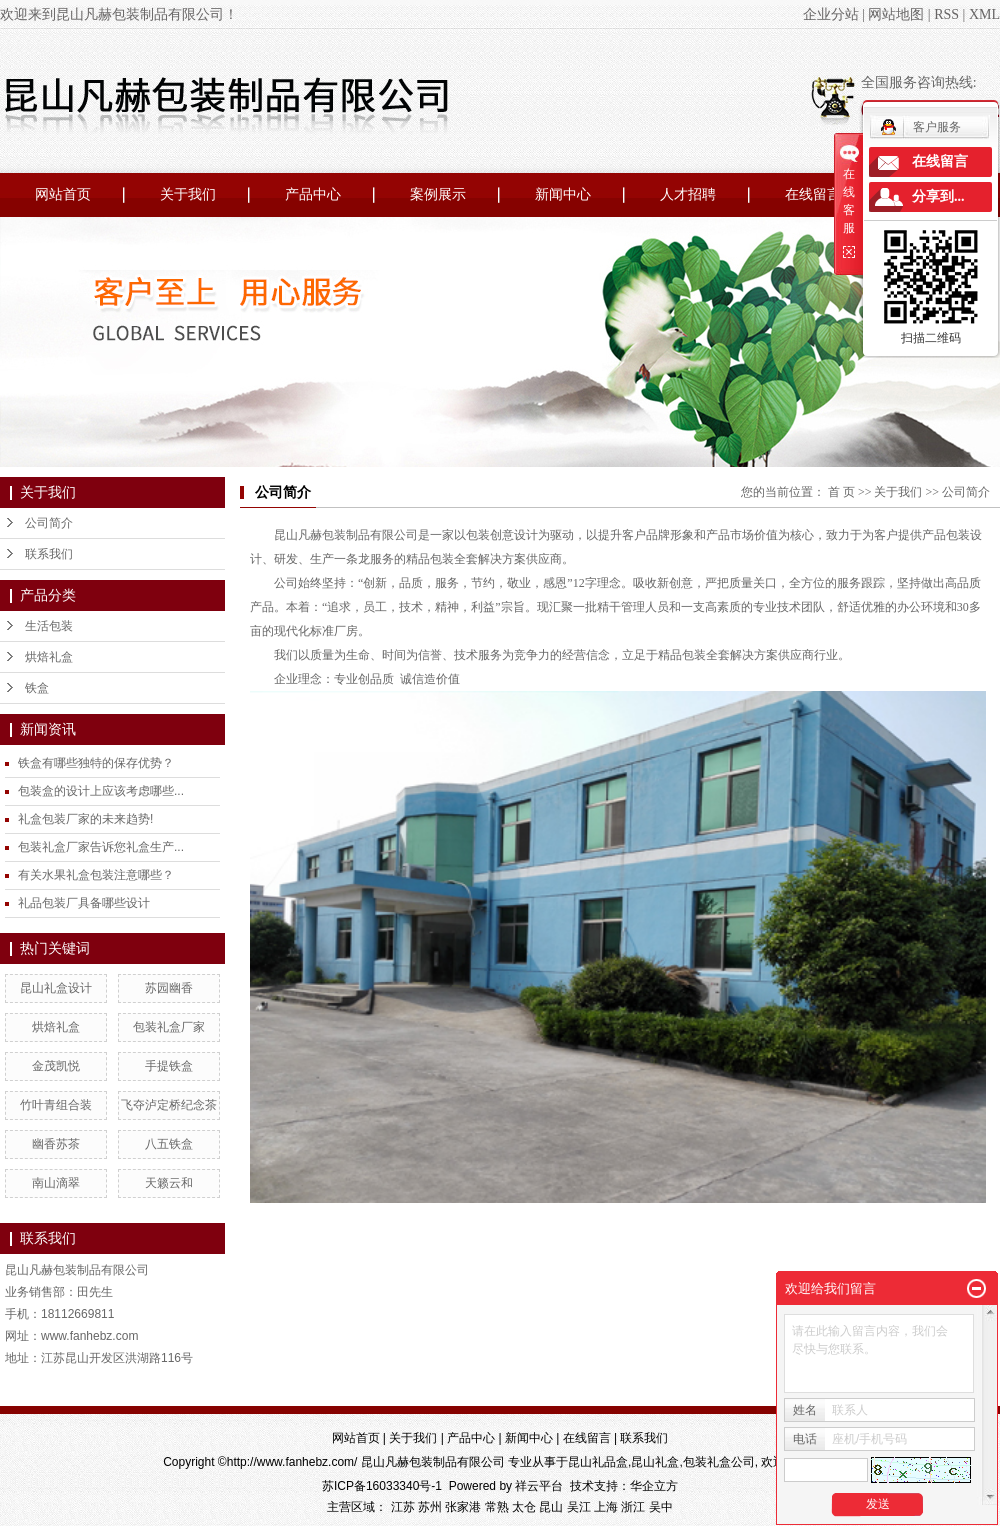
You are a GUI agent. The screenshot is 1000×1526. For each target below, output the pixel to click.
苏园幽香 (169, 988)
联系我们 (49, 554)
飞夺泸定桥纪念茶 (169, 1105)
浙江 (633, 1507)
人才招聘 (688, 194)
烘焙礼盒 (49, 657)
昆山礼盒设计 (56, 988)
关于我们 (188, 194)
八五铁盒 (169, 1144)
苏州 (430, 1507)
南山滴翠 (56, 1183)
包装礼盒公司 (719, 1462)
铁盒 (37, 688)
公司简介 (49, 523)
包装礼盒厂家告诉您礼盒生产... (101, 847)
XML (984, 14)
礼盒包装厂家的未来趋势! (85, 819)
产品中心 (313, 194)
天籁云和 (169, 1183)
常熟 (497, 1507)
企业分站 (831, 14)
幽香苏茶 (56, 1144)
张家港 (463, 1507)
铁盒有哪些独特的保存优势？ (96, 763)
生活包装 (49, 626)
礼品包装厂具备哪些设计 (84, 903)
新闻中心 (563, 194)
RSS (946, 14)
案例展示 (438, 194)
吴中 (661, 1507)
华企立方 (654, 1486)
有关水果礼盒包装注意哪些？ (96, 875)
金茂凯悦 (56, 1066)
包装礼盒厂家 (169, 1027)
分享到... (938, 196)
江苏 (403, 1507)
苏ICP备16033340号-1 (382, 1486)
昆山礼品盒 (598, 1462)
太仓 (524, 1507)
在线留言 (813, 194)
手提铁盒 (169, 1066)
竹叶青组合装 (56, 1105)
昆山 (551, 1507)
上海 (606, 1507)
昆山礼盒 (655, 1462)
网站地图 (896, 14)
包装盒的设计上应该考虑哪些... (101, 791)
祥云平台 (539, 1486)
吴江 (579, 1507)
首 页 (841, 492)
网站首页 (63, 194)
